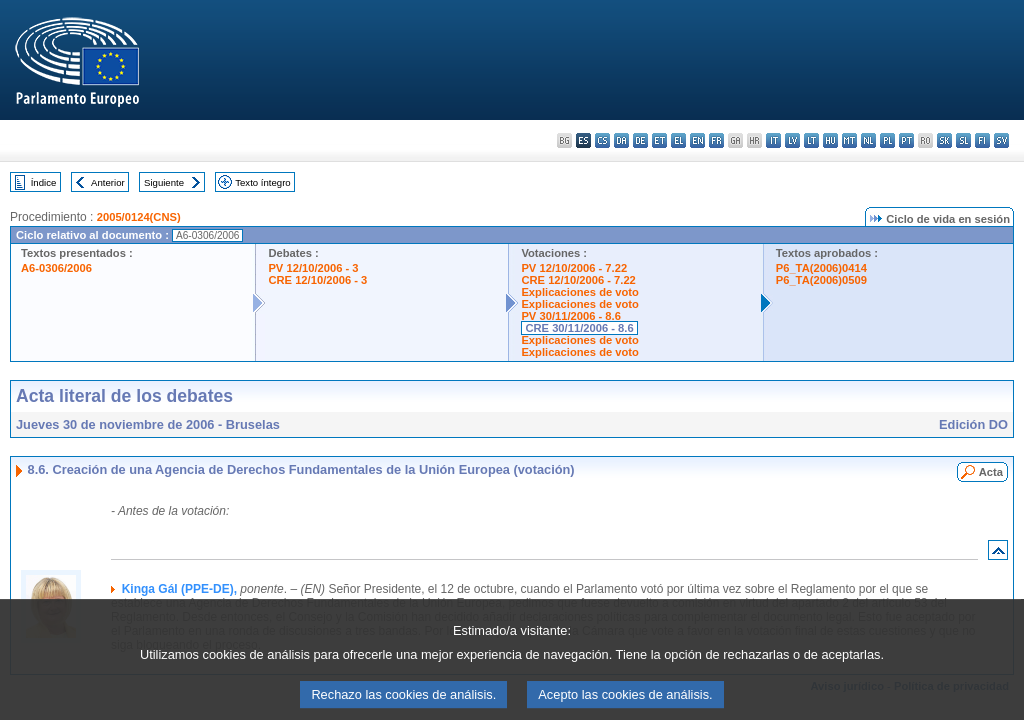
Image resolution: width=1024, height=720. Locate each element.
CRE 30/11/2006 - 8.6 (579, 328)
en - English (697, 140)
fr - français (716, 140)
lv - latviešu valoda (792, 140)
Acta (991, 472)
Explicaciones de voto (580, 292)
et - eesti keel (659, 140)
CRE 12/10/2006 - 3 (317, 280)
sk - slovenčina (944, 140)
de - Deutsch (640, 140)
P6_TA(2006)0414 (821, 268)
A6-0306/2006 (56, 268)
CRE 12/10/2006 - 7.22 (578, 280)
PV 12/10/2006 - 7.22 (574, 268)
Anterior (108, 182)
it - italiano (773, 140)
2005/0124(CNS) (139, 217)
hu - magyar (830, 140)
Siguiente (164, 182)
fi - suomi (982, 140)
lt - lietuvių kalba (811, 140)
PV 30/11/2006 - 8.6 (571, 316)
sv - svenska (1001, 140)
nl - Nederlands (868, 140)
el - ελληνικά (678, 140)
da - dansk (621, 140)
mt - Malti (849, 140)
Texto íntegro (262, 182)
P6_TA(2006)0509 (821, 280)
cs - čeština (602, 140)
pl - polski (887, 140)
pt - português (906, 140)
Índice (44, 182)
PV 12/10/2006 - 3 (313, 268)
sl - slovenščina (963, 140)
